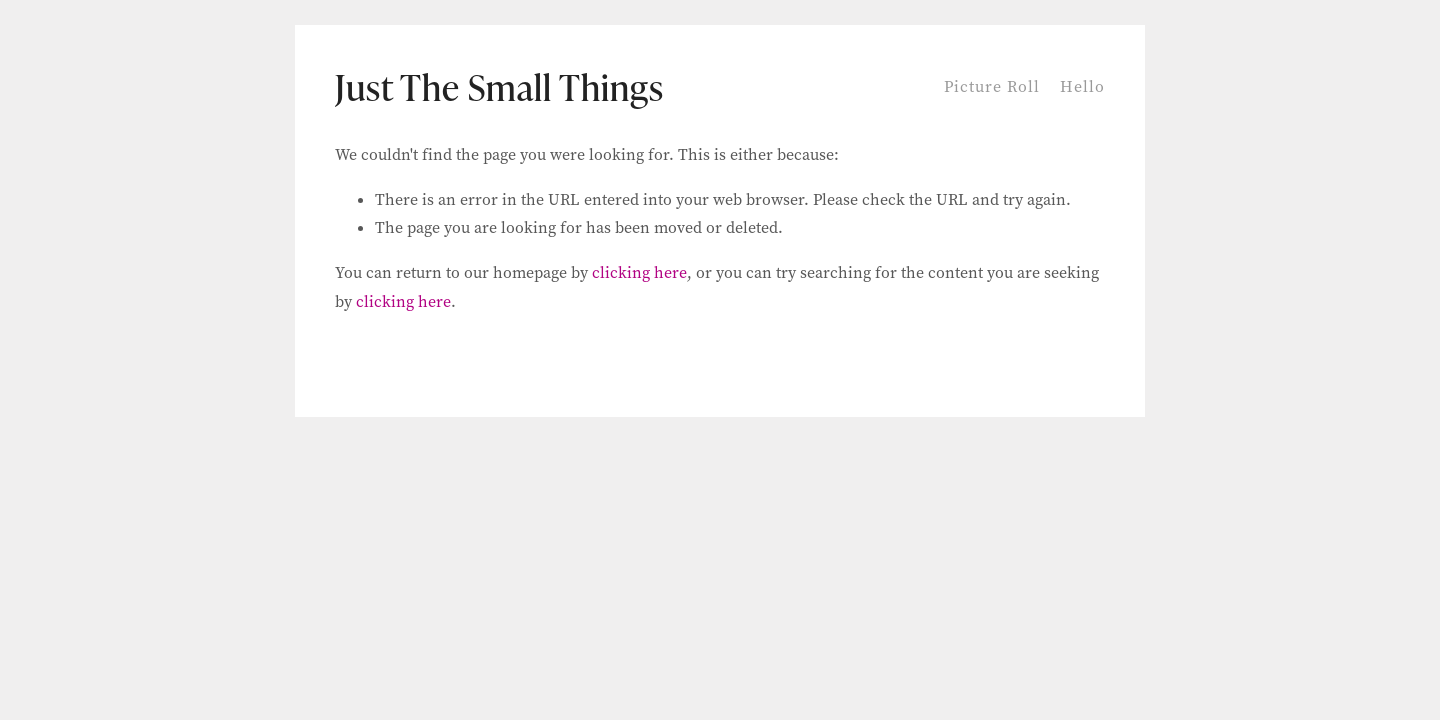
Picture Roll (992, 86)
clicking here (639, 272)
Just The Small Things (499, 86)
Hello (1082, 86)
